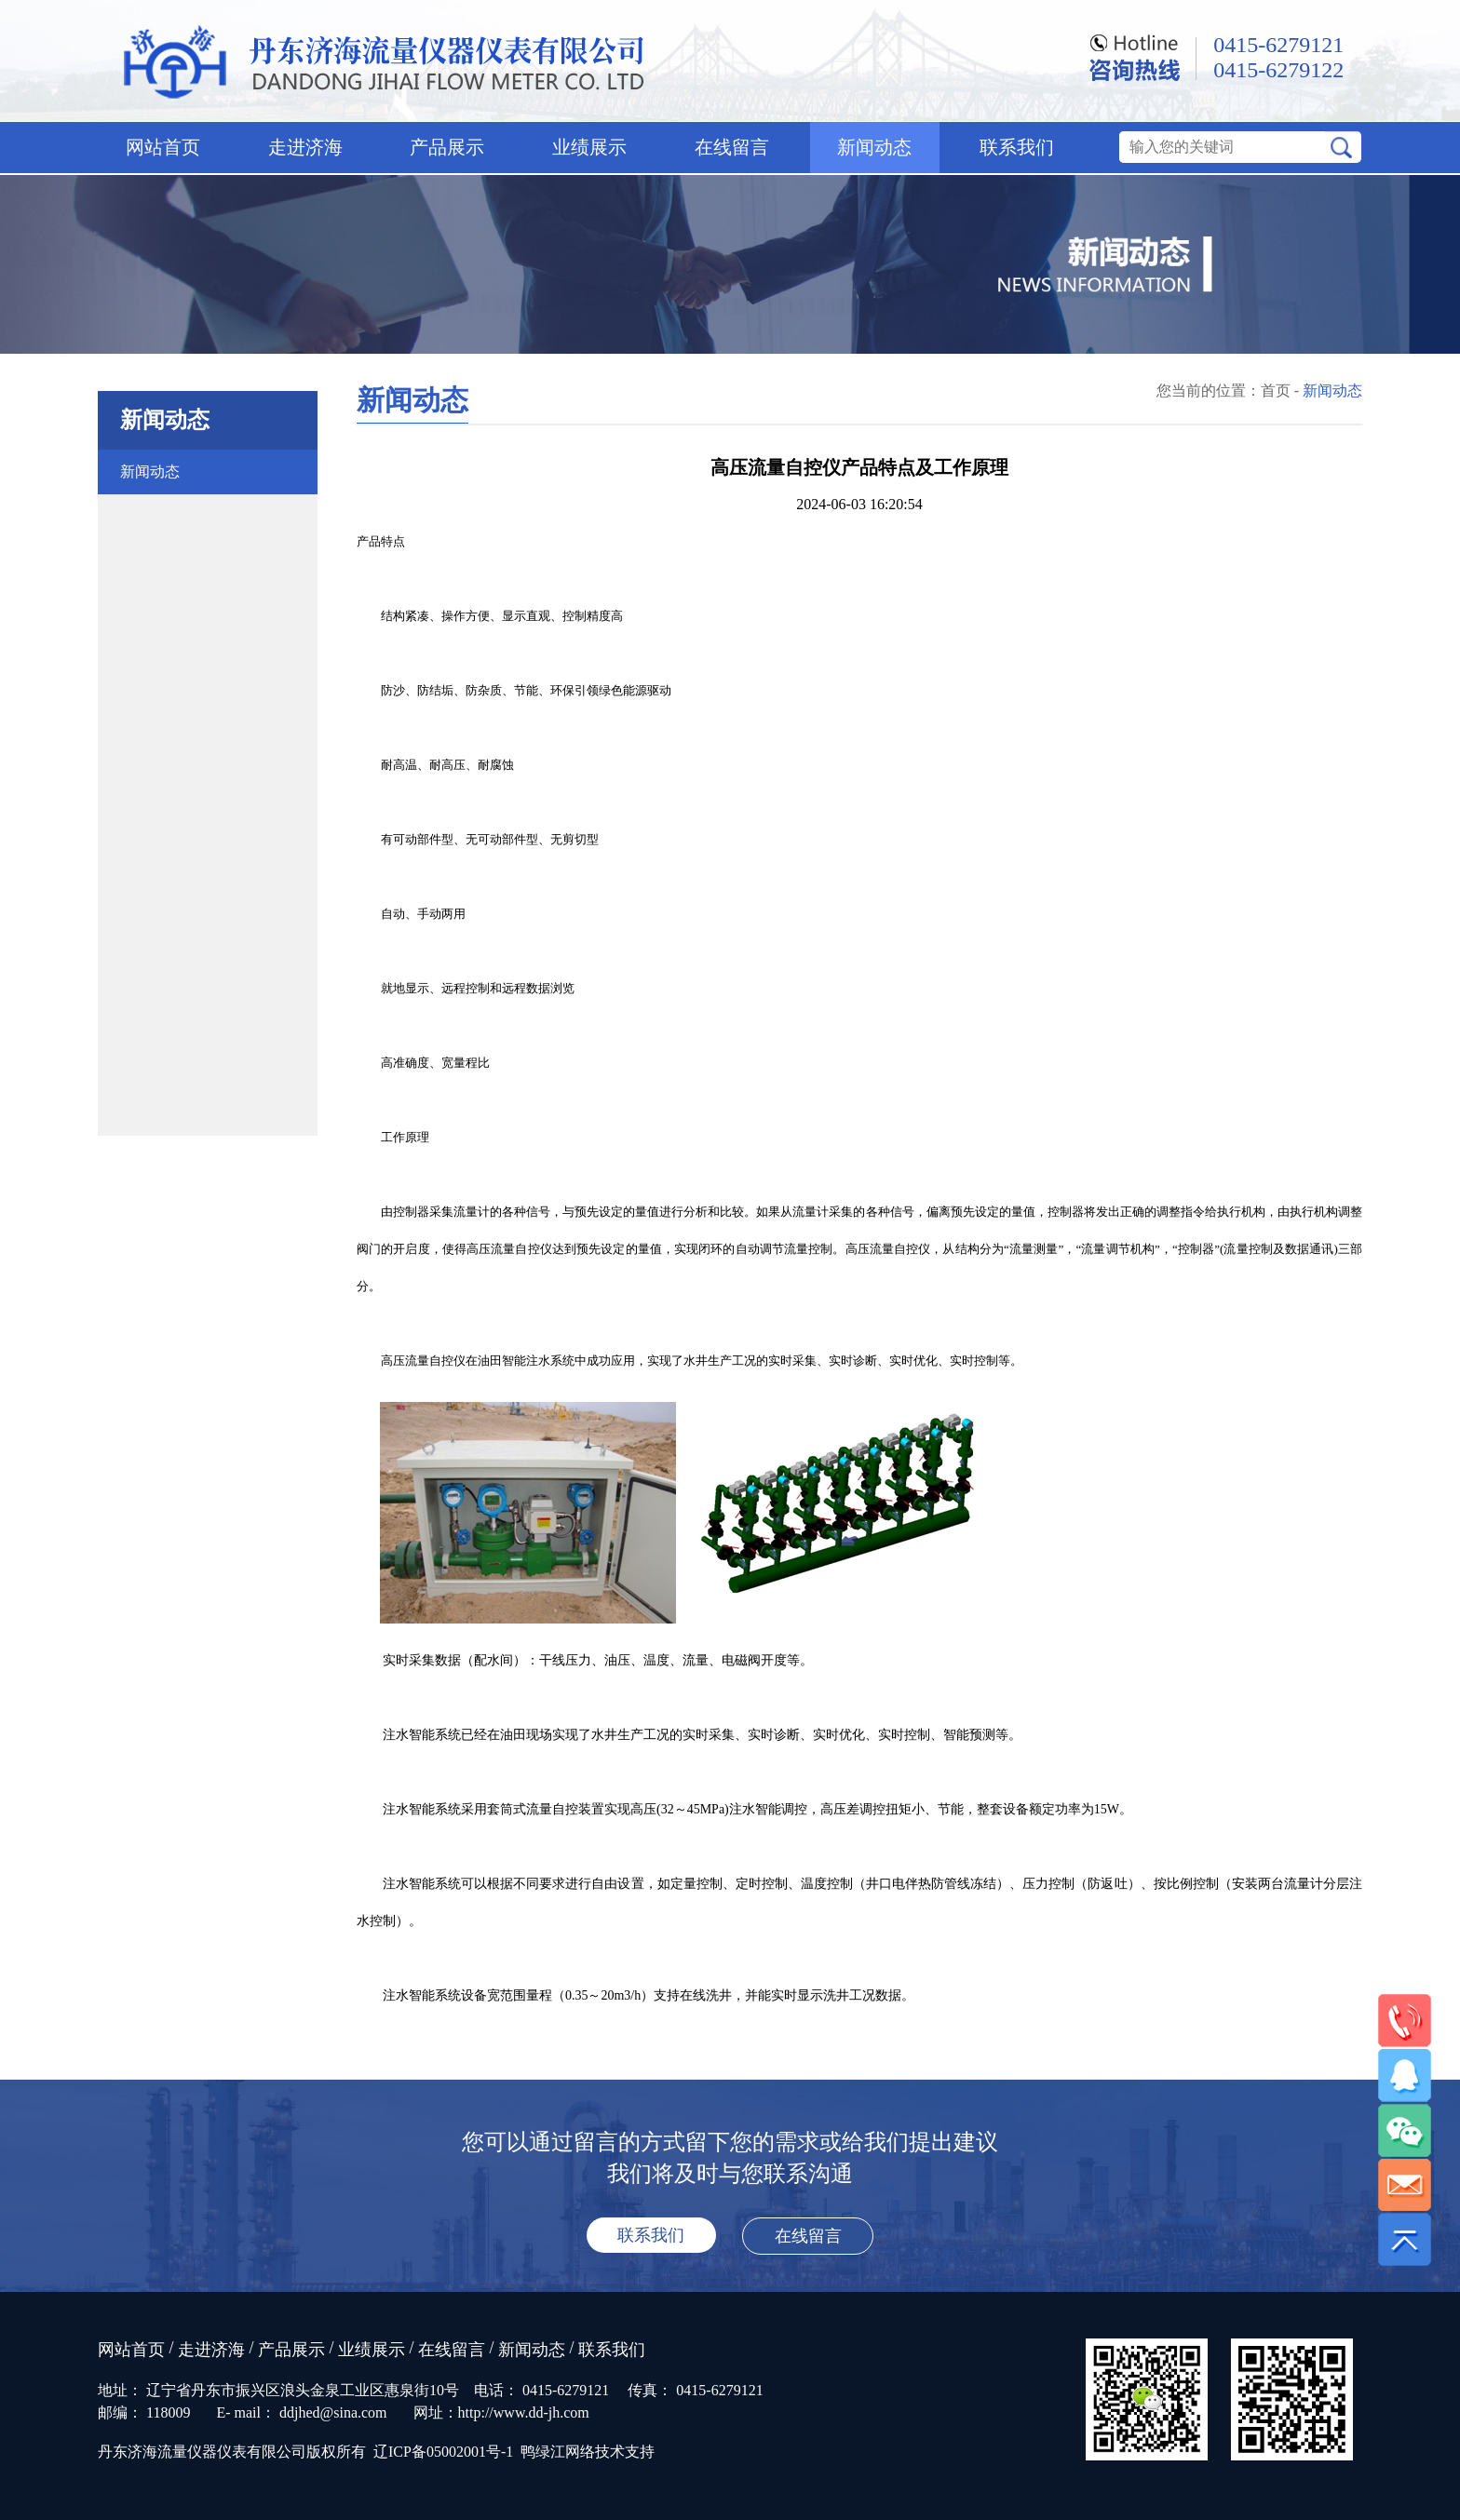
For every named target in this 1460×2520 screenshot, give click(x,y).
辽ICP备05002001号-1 (443, 2451)
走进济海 (305, 147)
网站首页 (163, 147)
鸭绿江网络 (557, 2451)
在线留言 (732, 147)
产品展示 (447, 147)
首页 (1276, 390)
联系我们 (1017, 147)
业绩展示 (589, 147)
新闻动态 (874, 147)
